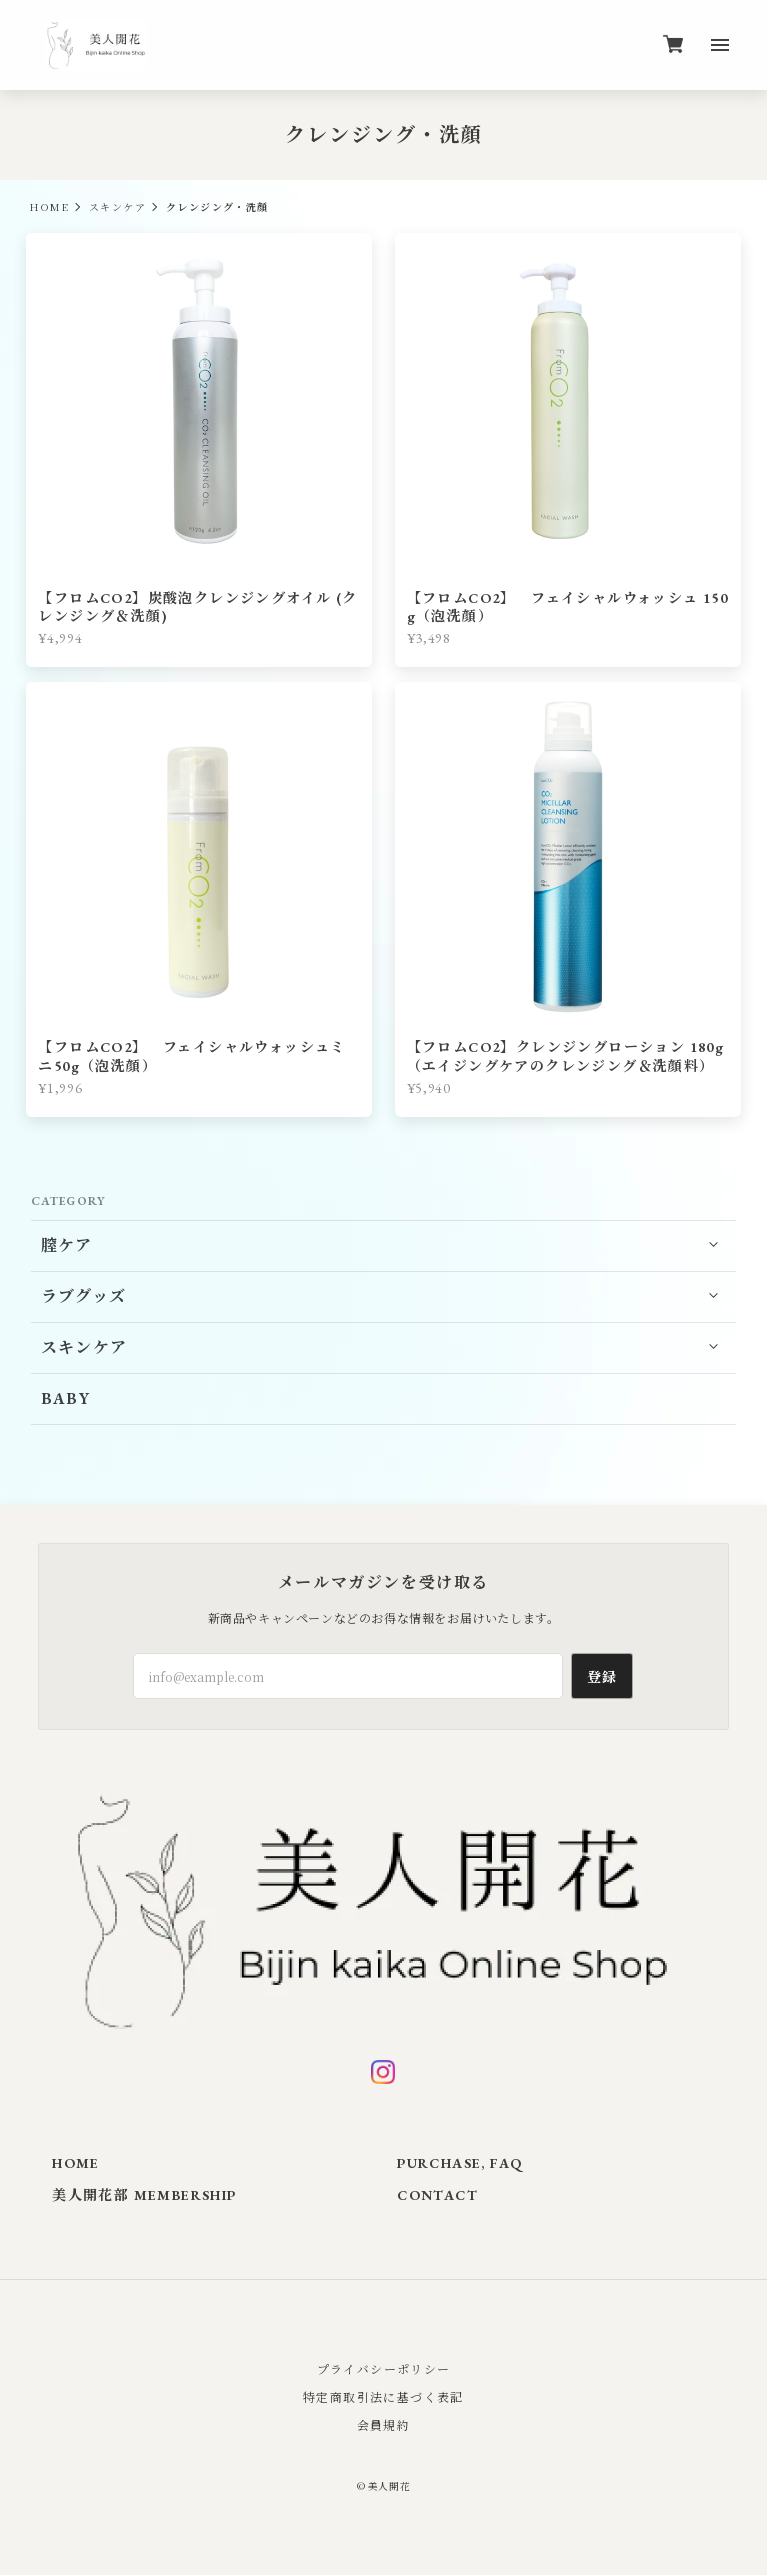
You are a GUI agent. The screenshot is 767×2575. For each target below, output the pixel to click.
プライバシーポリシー (384, 2368)
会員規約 (384, 2424)
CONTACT (437, 2195)
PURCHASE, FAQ (459, 2163)
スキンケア (117, 206)
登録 (602, 1676)
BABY (66, 1398)
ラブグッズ (84, 1296)
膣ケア (67, 1245)
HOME (49, 206)
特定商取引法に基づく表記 (383, 2396)
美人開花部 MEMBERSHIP (144, 2195)
